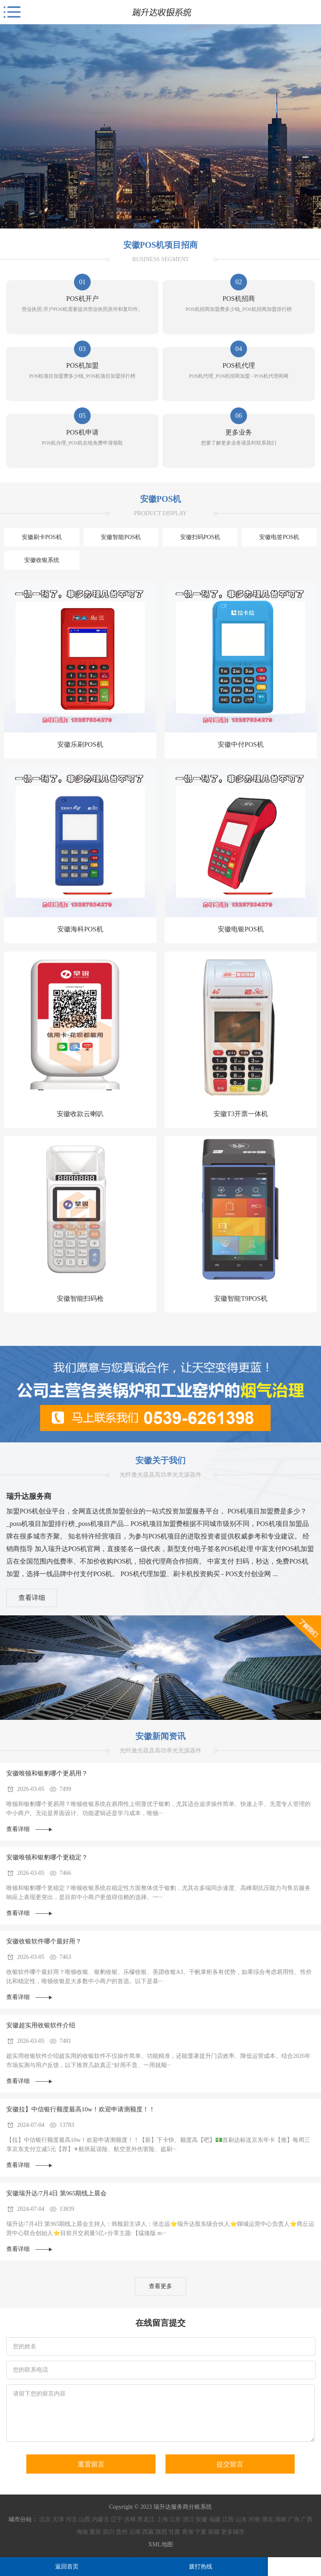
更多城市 (233, 2532)
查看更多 (160, 2286)
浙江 (188, 2519)
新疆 (214, 2532)
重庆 (95, 2532)
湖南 (280, 2519)
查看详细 (31, 1597)
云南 (135, 2532)
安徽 (201, 2519)
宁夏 (200, 2532)
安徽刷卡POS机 (42, 537)
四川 (109, 2532)
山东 (241, 2519)
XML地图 (160, 2544)
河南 (254, 2519)
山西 (84, 2519)
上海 (162, 2519)
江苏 (175, 2519)
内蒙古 (101, 2519)
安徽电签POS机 (279, 537)
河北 (71, 2519)
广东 (294, 2519)
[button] (157, 221)
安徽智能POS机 (121, 537)
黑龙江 (146, 2519)
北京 (45, 2519)
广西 (307, 2519)
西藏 (148, 2532)
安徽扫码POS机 (200, 537)
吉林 (130, 2519)
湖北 (267, 2519)
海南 (82, 2532)
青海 (188, 2532)
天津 (58, 2519)
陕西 (161, 2532)
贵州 (121, 2532)
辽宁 (116, 2519)
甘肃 (174, 2532)
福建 (215, 2519)
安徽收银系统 (41, 560)
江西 (228, 2519)
